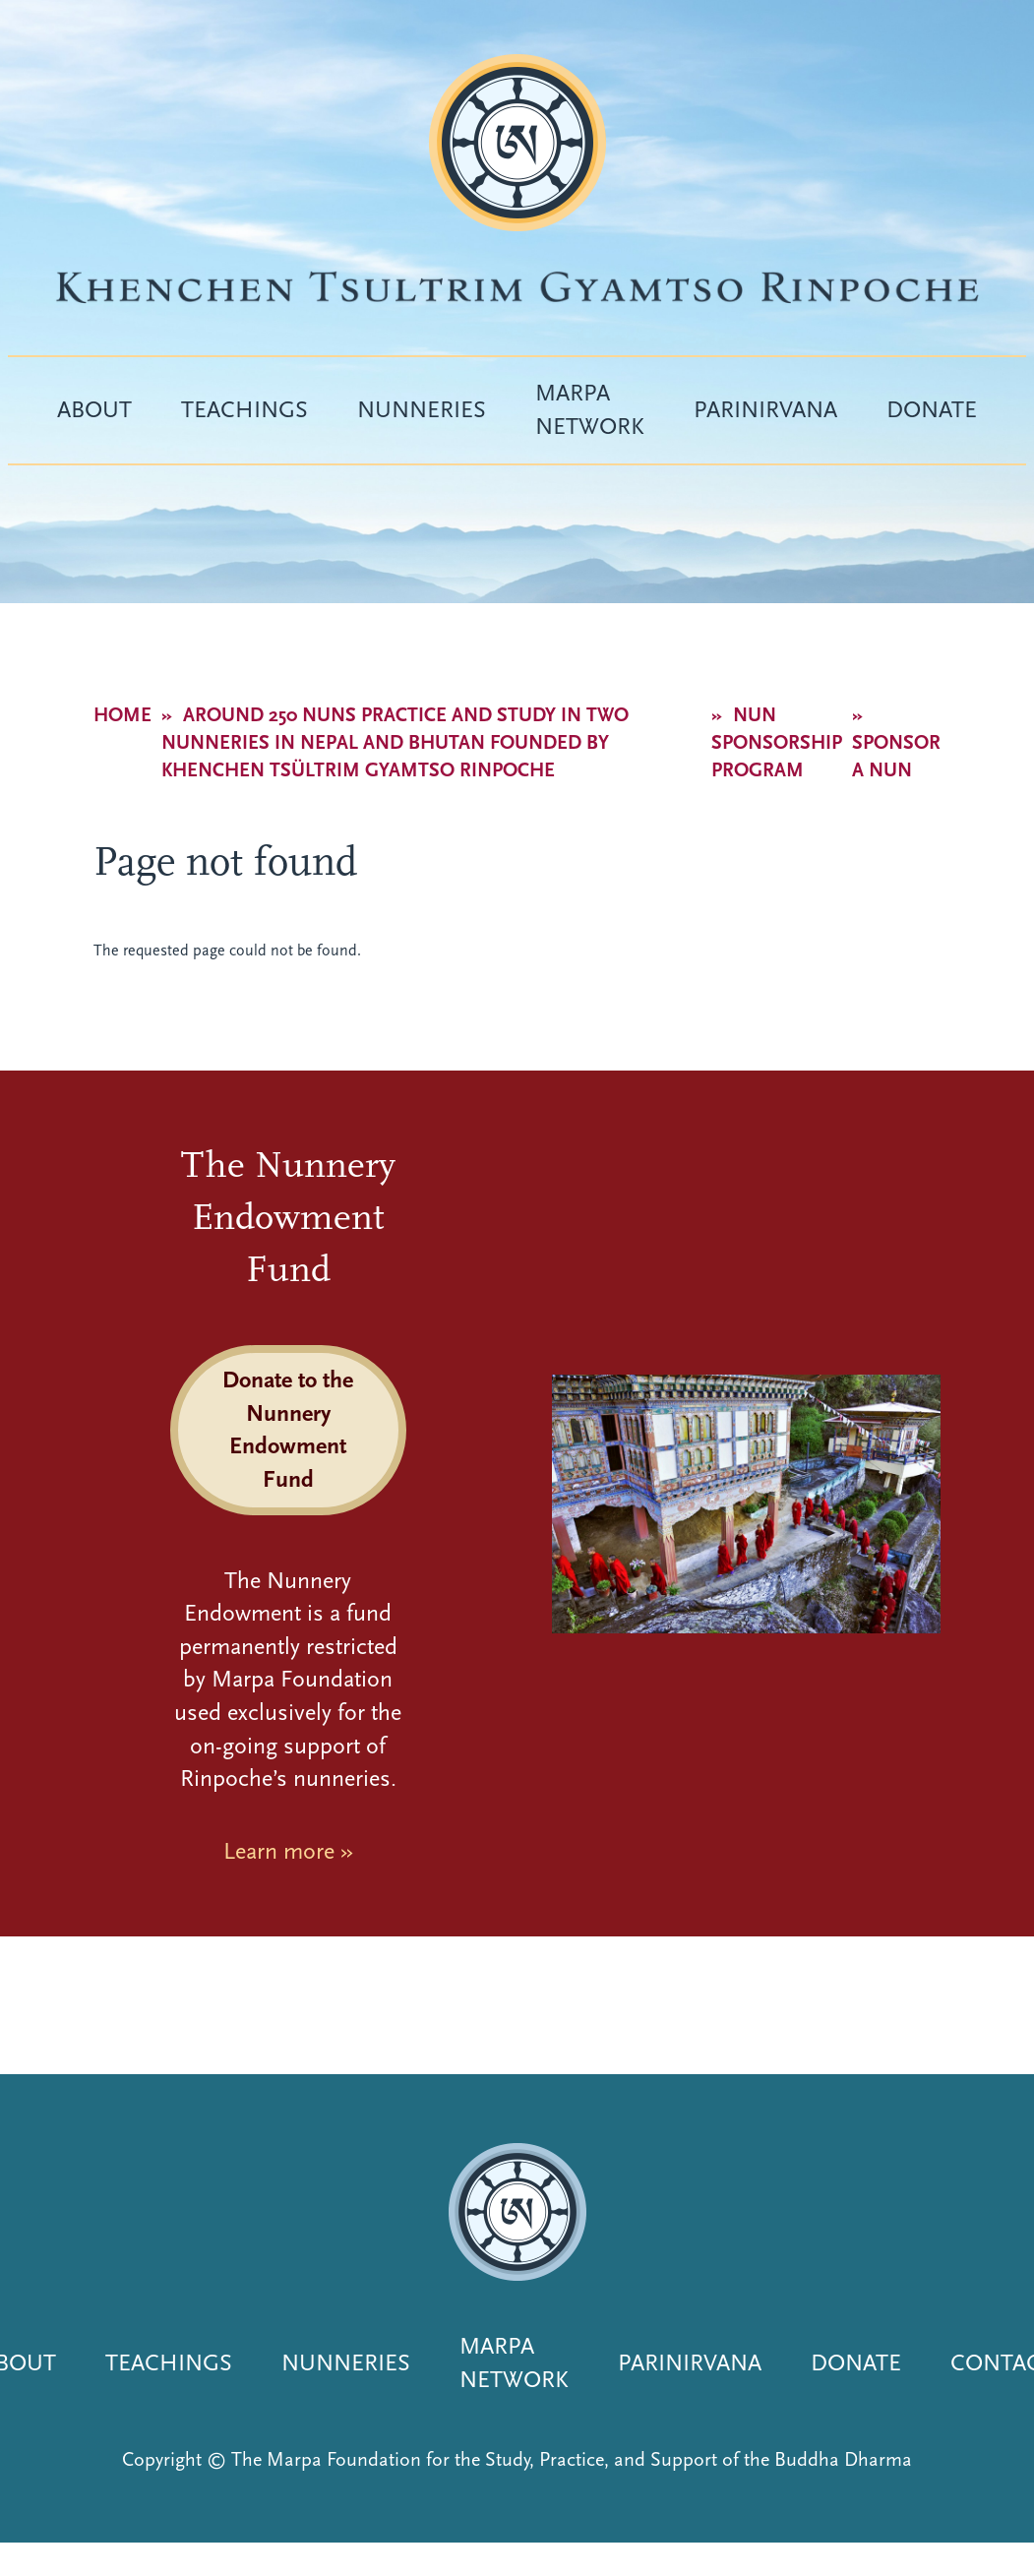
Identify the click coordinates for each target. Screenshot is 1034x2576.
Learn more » (288, 1851)
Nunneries (421, 409)
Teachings (244, 409)
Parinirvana (765, 409)
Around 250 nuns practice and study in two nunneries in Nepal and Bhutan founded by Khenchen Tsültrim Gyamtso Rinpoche (395, 742)
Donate (931, 409)
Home (122, 715)
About (94, 409)
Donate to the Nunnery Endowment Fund (287, 1429)
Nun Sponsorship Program (776, 742)
